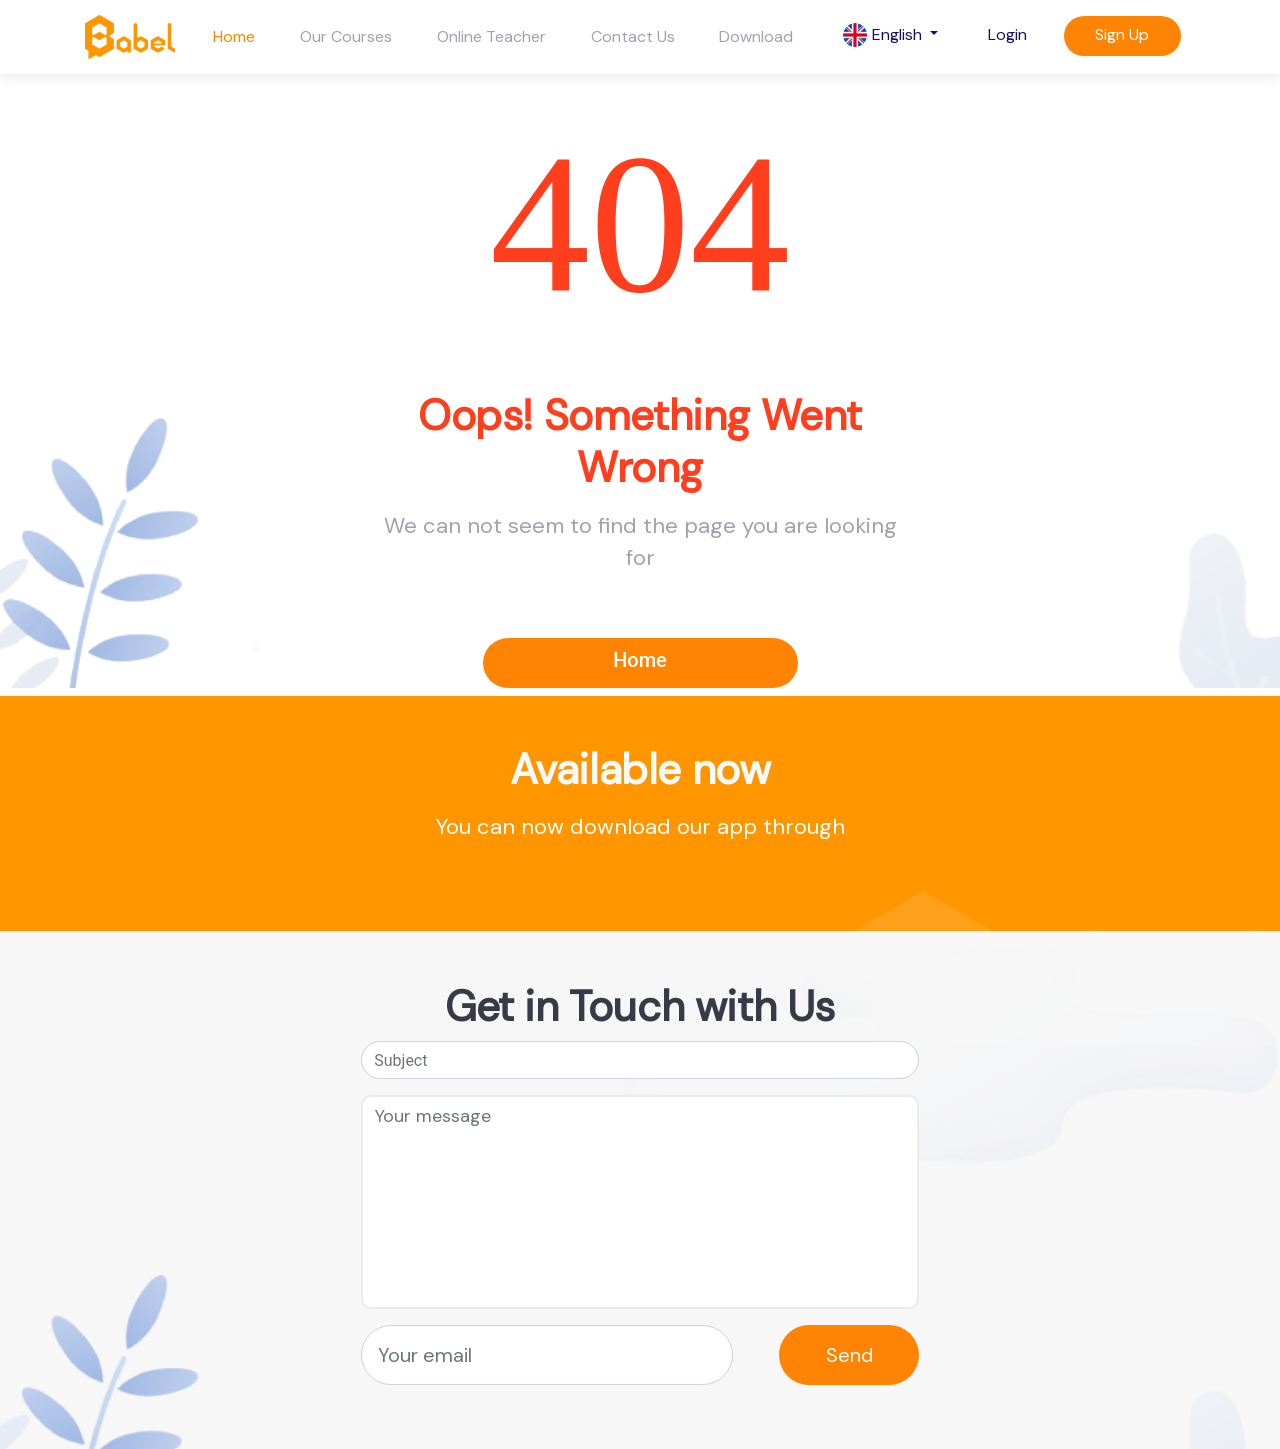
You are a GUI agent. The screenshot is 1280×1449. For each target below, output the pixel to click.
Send (849, 1355)
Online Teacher (491, 36)
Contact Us (633, 36)
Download (756, 36)
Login (1007, 34)
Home (234, 36)
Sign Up (1122, 34)
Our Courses (346, 36)
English (884, 35)
